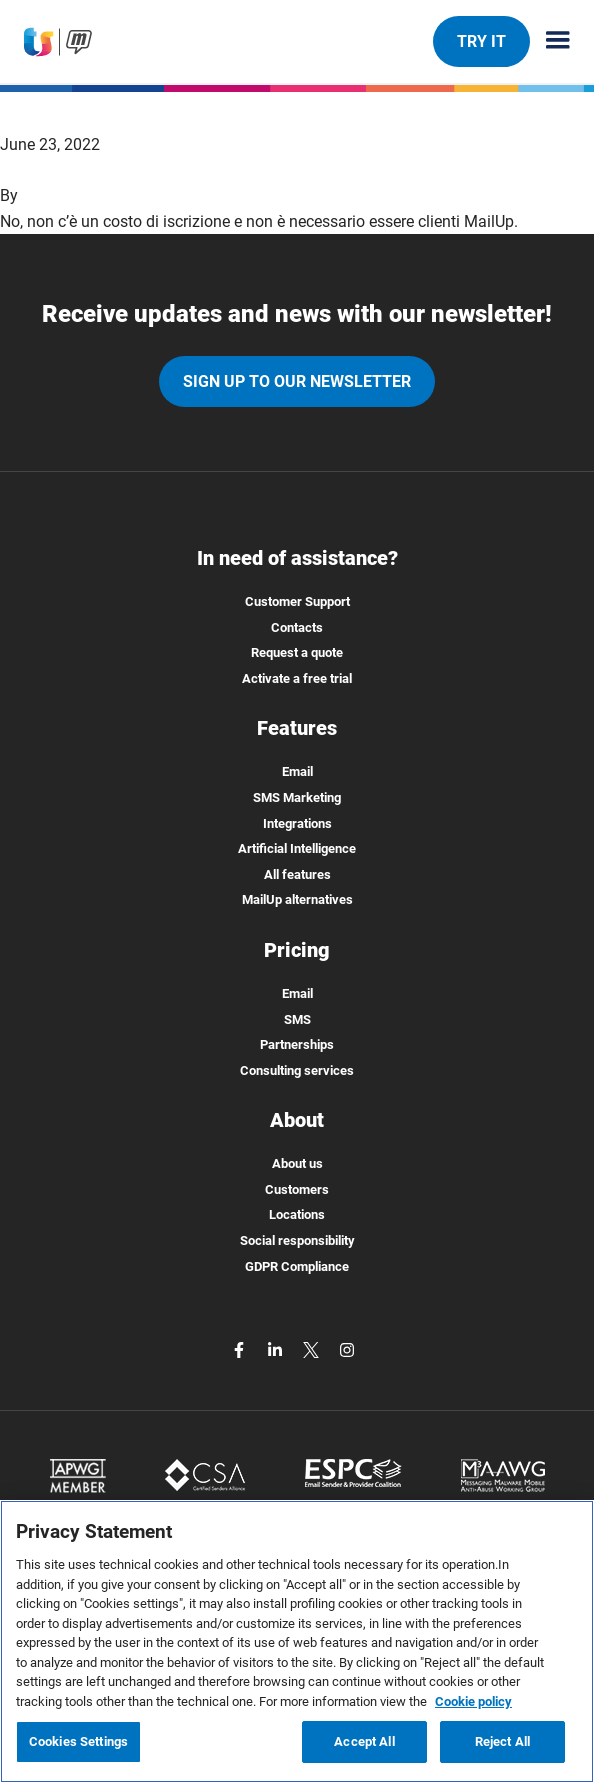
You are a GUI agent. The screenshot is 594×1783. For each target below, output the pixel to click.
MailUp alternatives (297, 899)
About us (297, 1163)
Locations (297, 1214)
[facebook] (241, 1348)
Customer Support (297, 601)
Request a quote (297, 652)
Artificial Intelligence (297, 848)
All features (297, 874)
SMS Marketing (297, 797)
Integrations (297, 823)
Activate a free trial (297, 678)
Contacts (297, 627)
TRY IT (481, 41)
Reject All (502, 1741)
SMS (297, 1019)
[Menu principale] (550, 41)
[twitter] (313, 1348)
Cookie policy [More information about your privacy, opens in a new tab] (473, 1701)
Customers (297, 1189)
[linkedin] (277, 1348)
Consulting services (297, 1070)
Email (297, 771)
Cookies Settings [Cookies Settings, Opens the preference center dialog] (78, 1741)
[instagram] (347, 1348)
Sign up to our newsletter (297, 381)
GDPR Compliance (297, 1266)
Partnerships (297, 1044)
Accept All (364, 1741)
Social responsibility (297, 1240)
